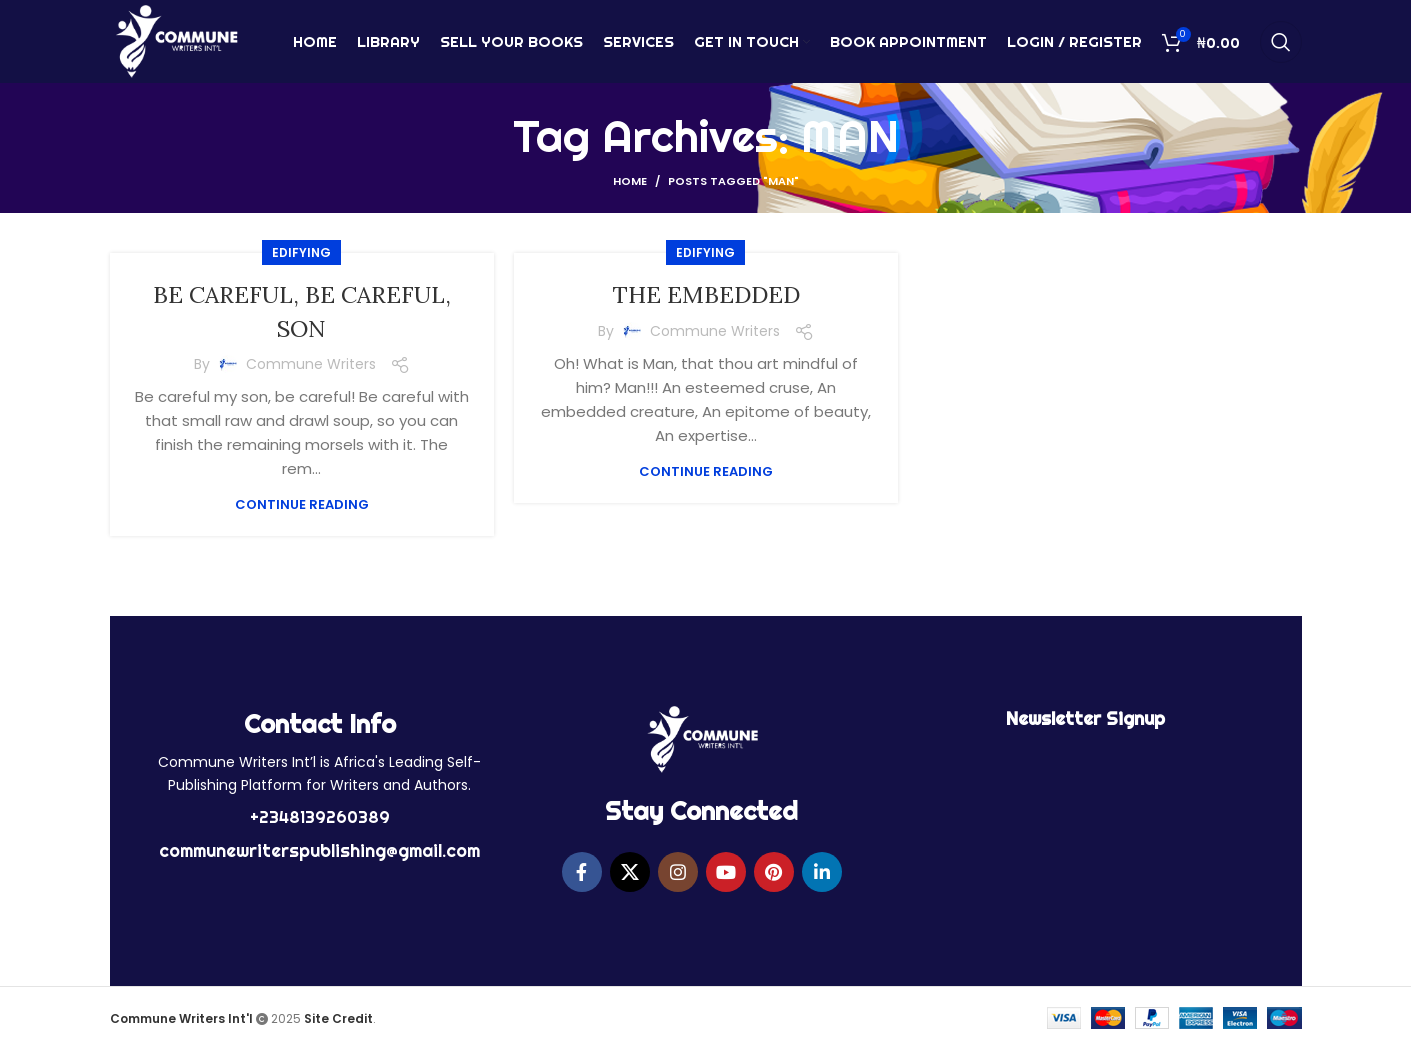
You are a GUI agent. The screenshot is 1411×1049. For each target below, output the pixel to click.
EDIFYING (301, 252)
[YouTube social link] (726, 872)
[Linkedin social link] (822, 872)
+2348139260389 (320, 817)
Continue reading (302, 504)
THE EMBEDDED (706, 294)
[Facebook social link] (582, 872)
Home (630, 181)
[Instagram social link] (678, 872)
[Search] (1281, 45)
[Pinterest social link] (774, 872)
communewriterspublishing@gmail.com (319, 850)
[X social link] (630, 872)
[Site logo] (176, 43)
